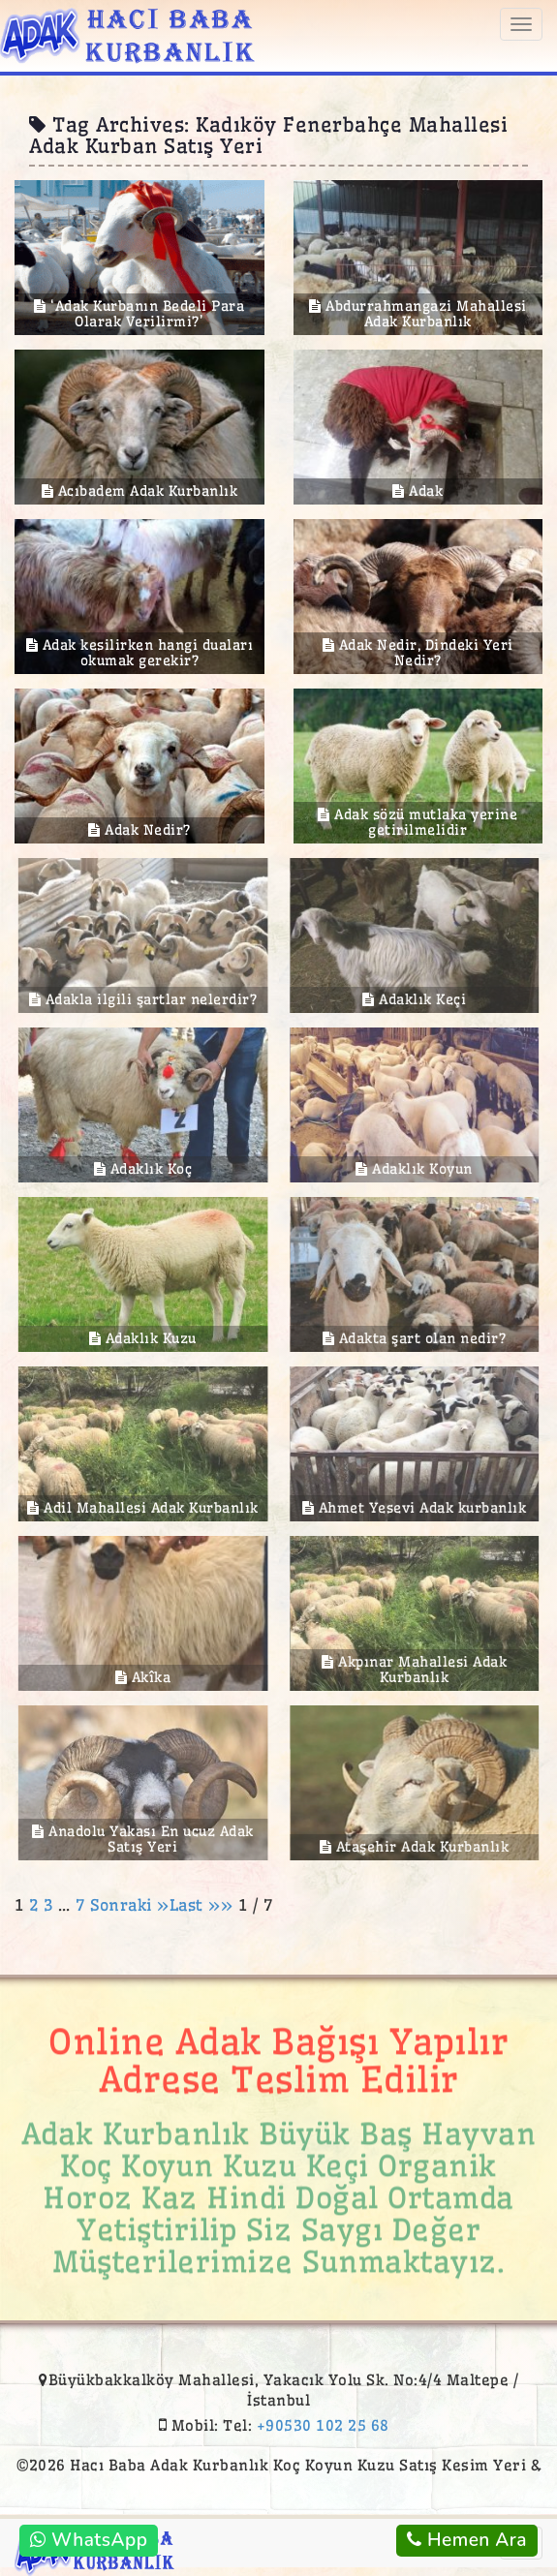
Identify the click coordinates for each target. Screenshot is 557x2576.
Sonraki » (130, 1905)
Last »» (204, 1905)
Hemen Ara (467, 2540)
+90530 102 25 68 (323, 2425)
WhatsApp (88, 2540)
